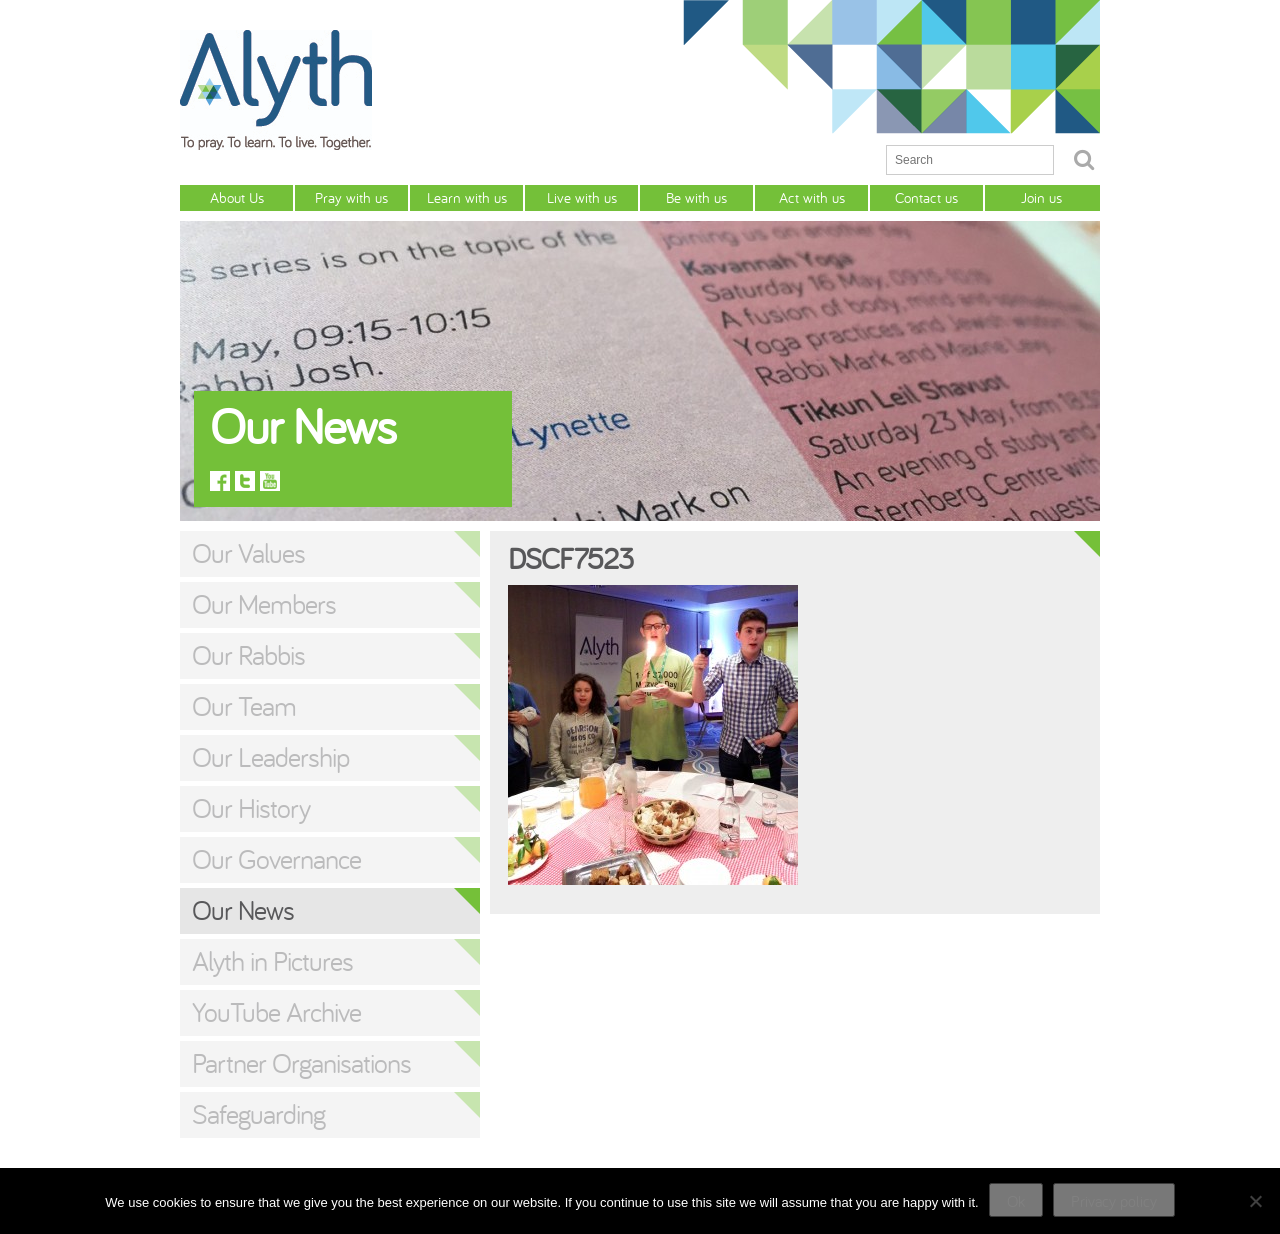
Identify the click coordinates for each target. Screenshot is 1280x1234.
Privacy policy (1114, 1201)
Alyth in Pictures (272, 961)
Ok (1016, 1201)
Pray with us (351, 197)
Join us (1041, 197)
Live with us (582, 197)
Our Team (244, 706)
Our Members (264, 604)
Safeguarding (258, 1114)
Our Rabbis (248, 655)
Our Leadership (270, 757)
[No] (1255, 1201)
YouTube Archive (276, 1012)
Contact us (926, 197)
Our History (251, 808)
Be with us (696, 197)
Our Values (248, 553)
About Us (237, 197)
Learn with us (467, 197)
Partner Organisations (301, 1063)
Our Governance (276, 859)
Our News (243, 910)
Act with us (812, 197)
